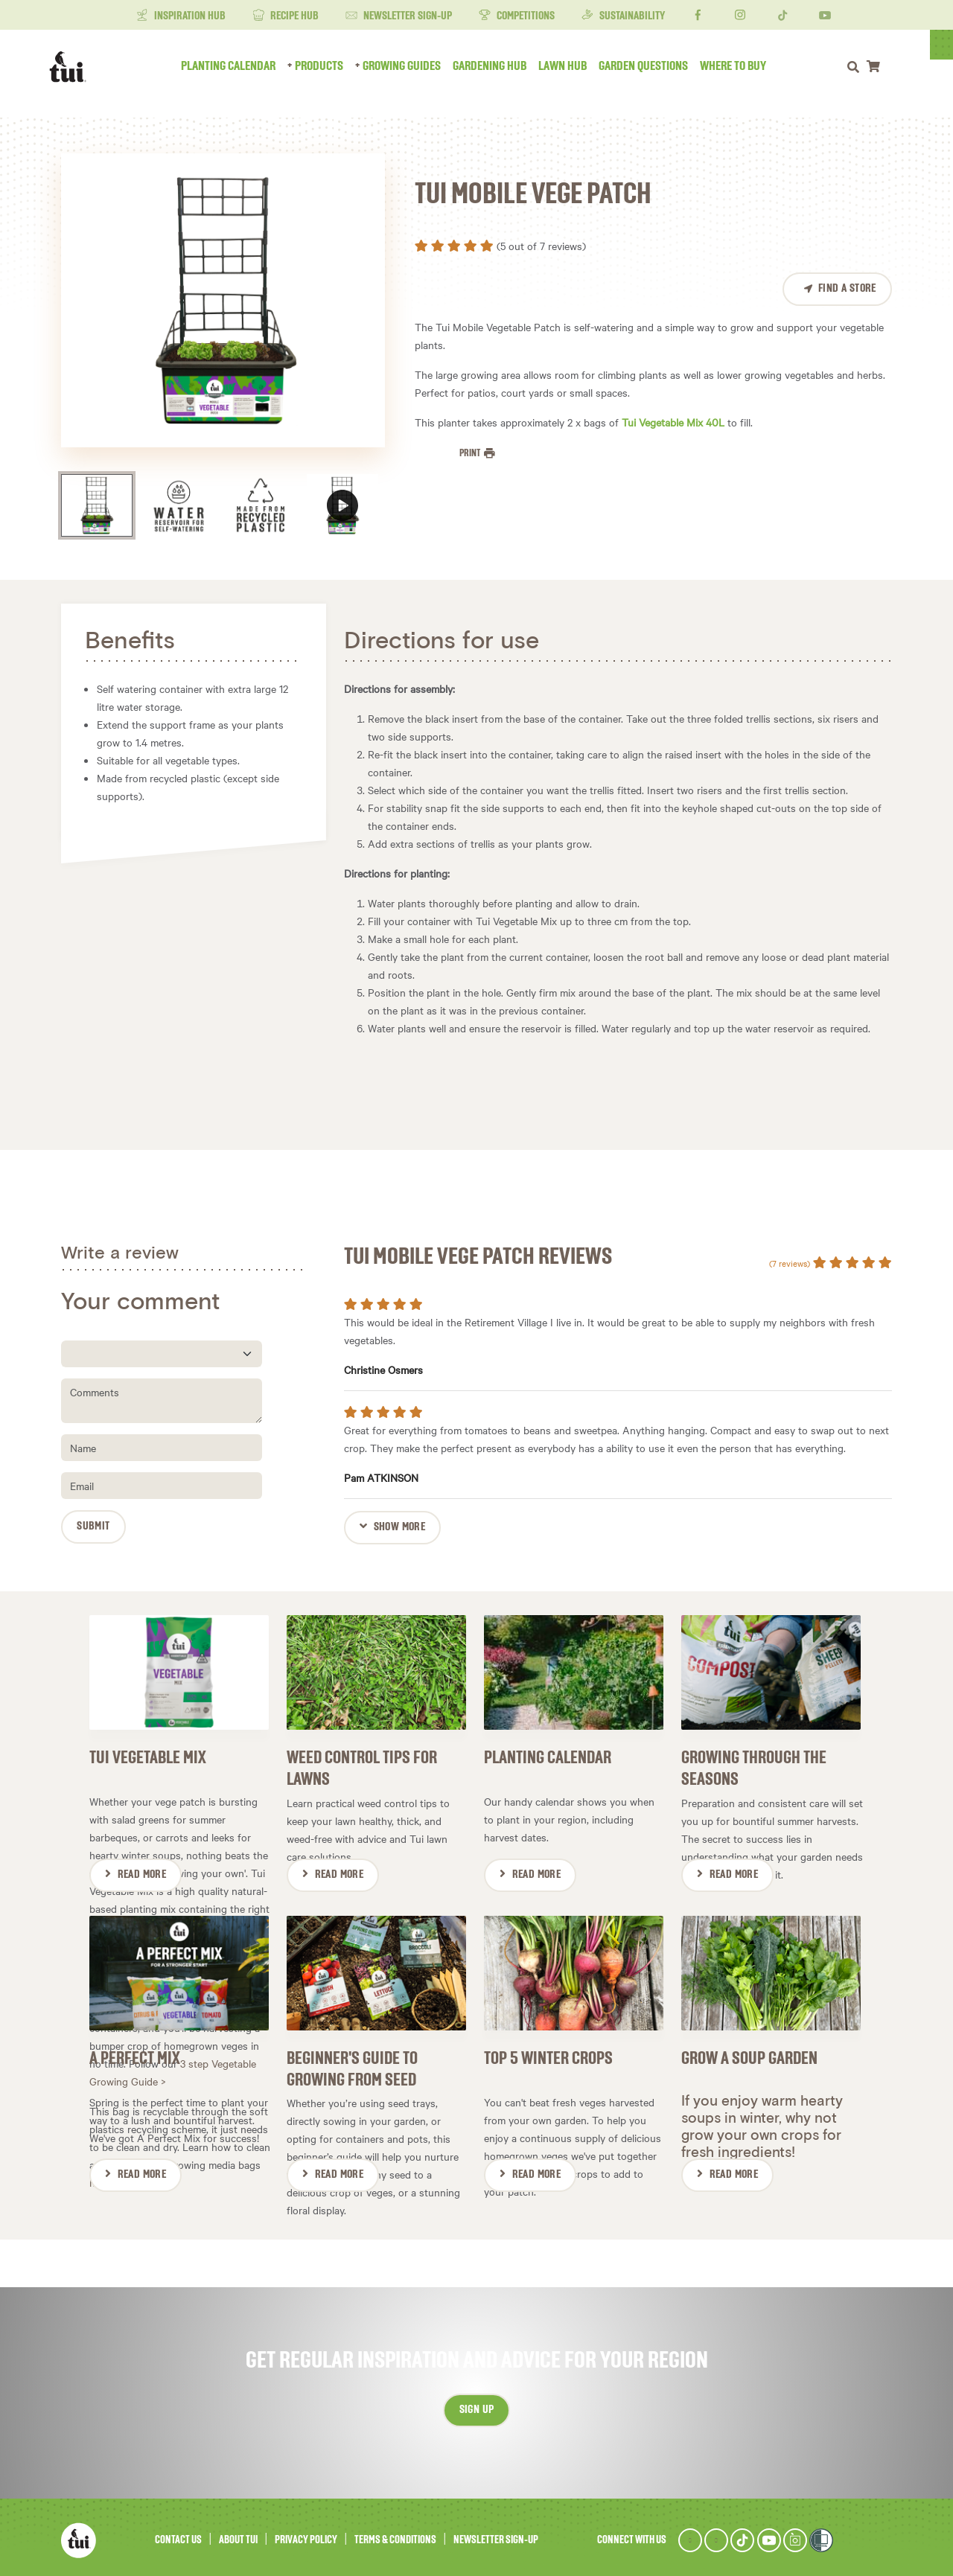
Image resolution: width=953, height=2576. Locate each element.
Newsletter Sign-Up (398, 16)
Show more (400, 1527)
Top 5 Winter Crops (548, 2053)
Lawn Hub (574, 66)
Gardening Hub (501, 66)
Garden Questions (655, 66)
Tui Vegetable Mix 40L (673, 422)
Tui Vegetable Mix (147, 1755)
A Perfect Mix (134, 2053)
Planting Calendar (240, 66)
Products (331, 66)
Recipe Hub (285, 16)
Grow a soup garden (749, 2053)
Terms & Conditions (395, 2534)
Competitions (517, 16)
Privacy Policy (306, 2534)
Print (470, 453)
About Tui (238, 2534)
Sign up (476, 2404)
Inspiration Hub (181, 16)
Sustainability (623, 16)
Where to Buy (745, 66)
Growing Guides (413, 66)
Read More (142, 1872)
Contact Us (178, 2534)
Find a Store (847, 289)
